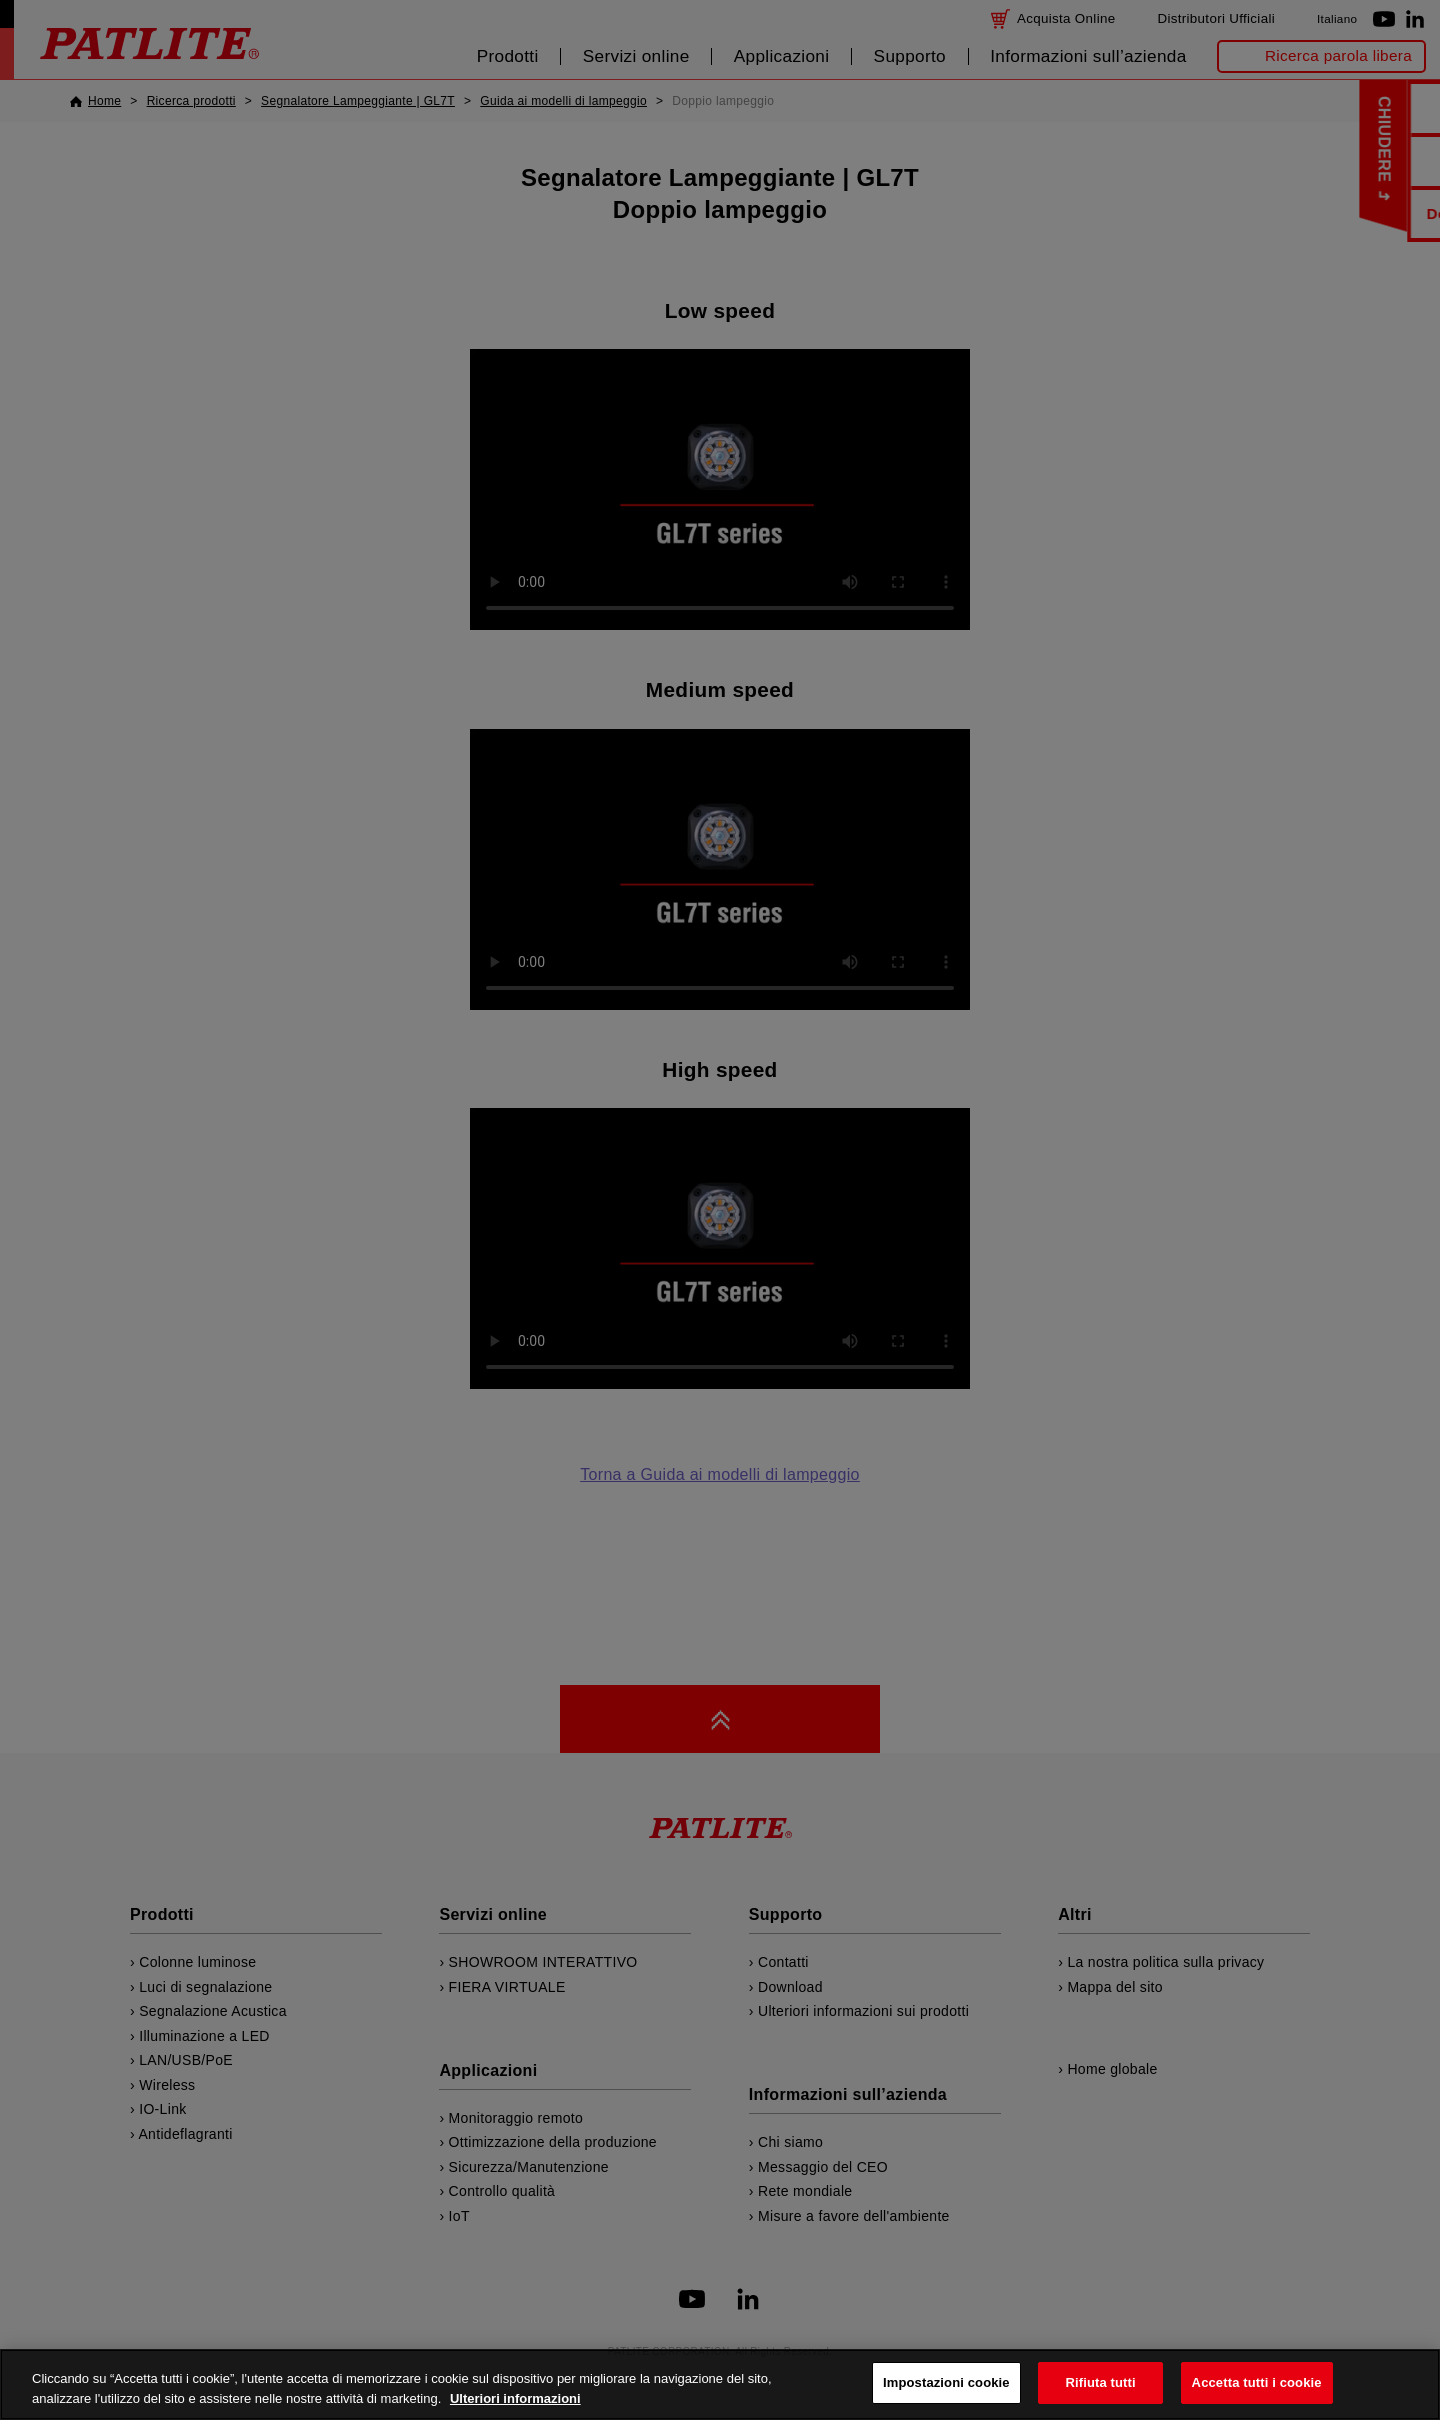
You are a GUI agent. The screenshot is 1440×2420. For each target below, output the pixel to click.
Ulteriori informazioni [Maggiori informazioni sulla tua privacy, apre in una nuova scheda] (515, 2398)
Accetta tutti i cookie (1257, 2382)
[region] (720, 2384)
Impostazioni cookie (946, 2382)
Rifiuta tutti (1101, 2382)
